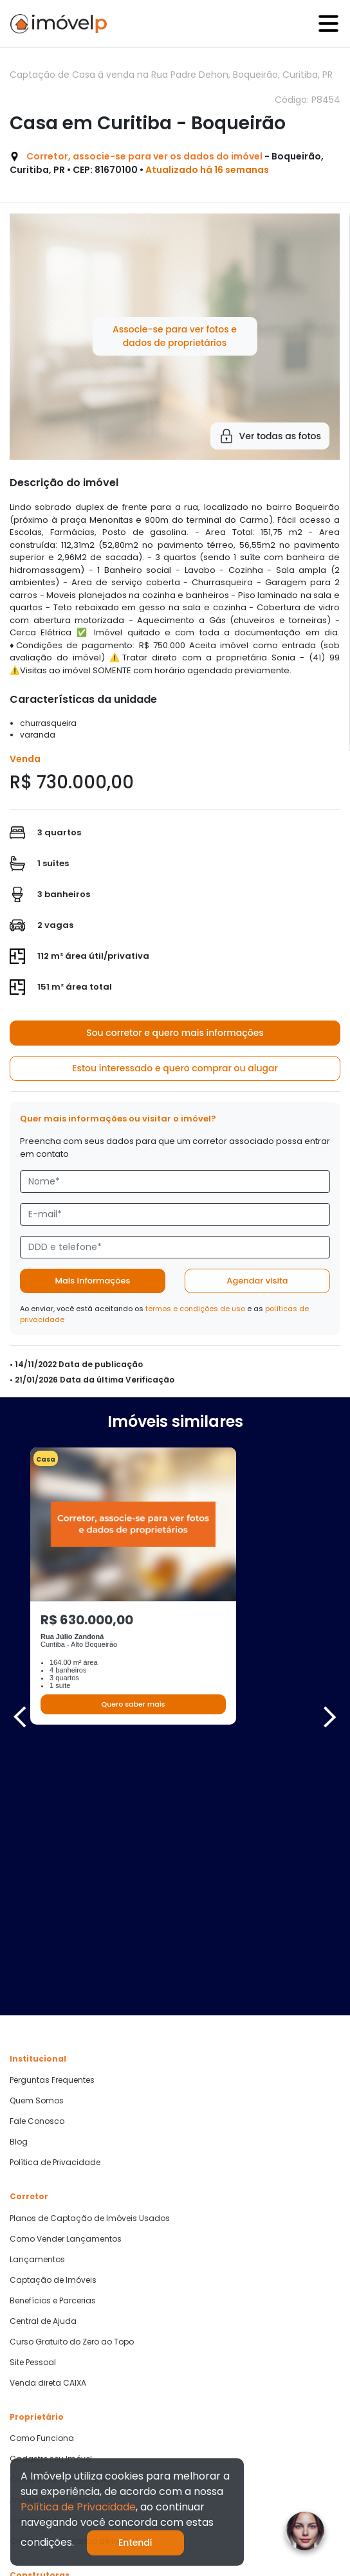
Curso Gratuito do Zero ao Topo (72, 2078)
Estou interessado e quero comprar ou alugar (175, 1068)
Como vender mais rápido (62, 2215)
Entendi (135, 2542)
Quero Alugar (35, 2400)
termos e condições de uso (195, 1308)
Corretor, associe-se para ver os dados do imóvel (144, 156)
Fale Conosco (37, 1857)
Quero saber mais (133, 1704)
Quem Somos (37, 1836)
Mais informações (93, 1280)
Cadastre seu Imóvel (51, 2195)
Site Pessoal (33, 2098)
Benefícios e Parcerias (53, 2036)
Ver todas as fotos (270, 436)
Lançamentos (37, 1995)
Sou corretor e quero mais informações (175, 1032)
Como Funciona (42, 2174)
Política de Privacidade (55, 1898)
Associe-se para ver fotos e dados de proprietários (175, 336)
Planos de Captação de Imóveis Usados (90, 1954)
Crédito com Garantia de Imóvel (74, 2277)
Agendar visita (257, 1280)
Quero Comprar (40, 2379)
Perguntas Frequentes (52, 1816)
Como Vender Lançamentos (66, 1975)
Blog (19, 1878)
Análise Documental (49, 2236)
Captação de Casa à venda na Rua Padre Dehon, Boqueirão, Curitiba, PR (171, 74)
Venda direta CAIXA (48, 2119)
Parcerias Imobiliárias (52, 2333)
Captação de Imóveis (53, 2016)
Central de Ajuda (43, 2057)
